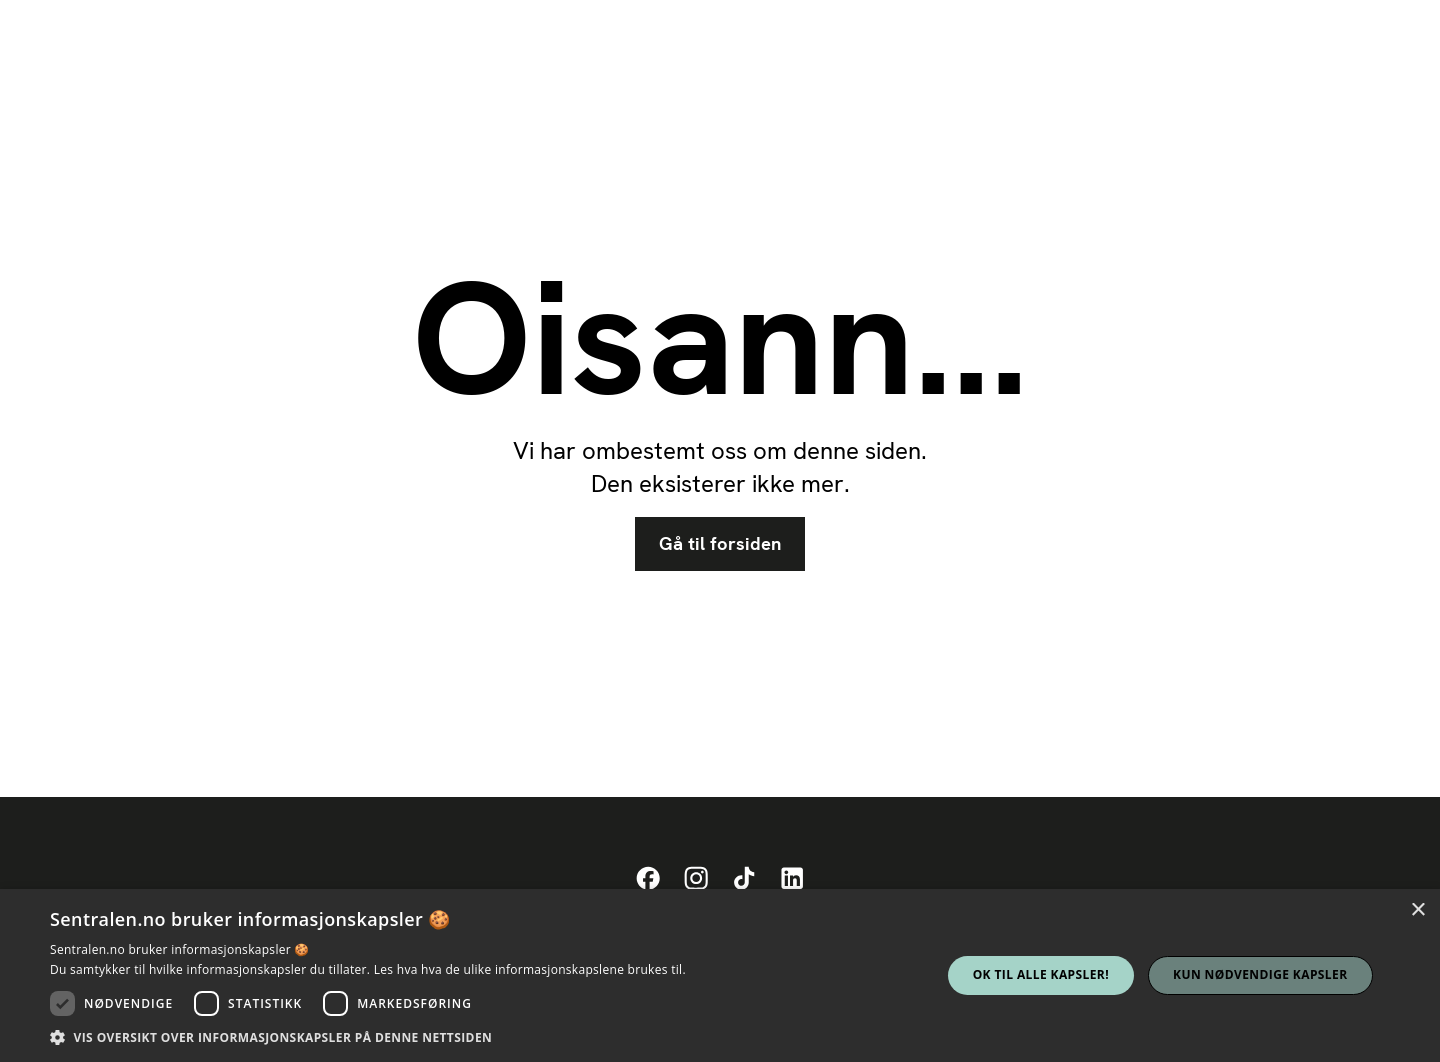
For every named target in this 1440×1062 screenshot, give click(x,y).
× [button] (1417, 910)
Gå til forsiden (720, 544)
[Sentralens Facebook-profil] (648, 879)
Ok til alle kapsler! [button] (1041, 974)
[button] (368, 1037)
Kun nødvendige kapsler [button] (1260, 974)
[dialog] (720, 975)
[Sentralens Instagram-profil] (696, 879)
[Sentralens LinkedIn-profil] (792, 879)
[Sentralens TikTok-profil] (744, 879)
